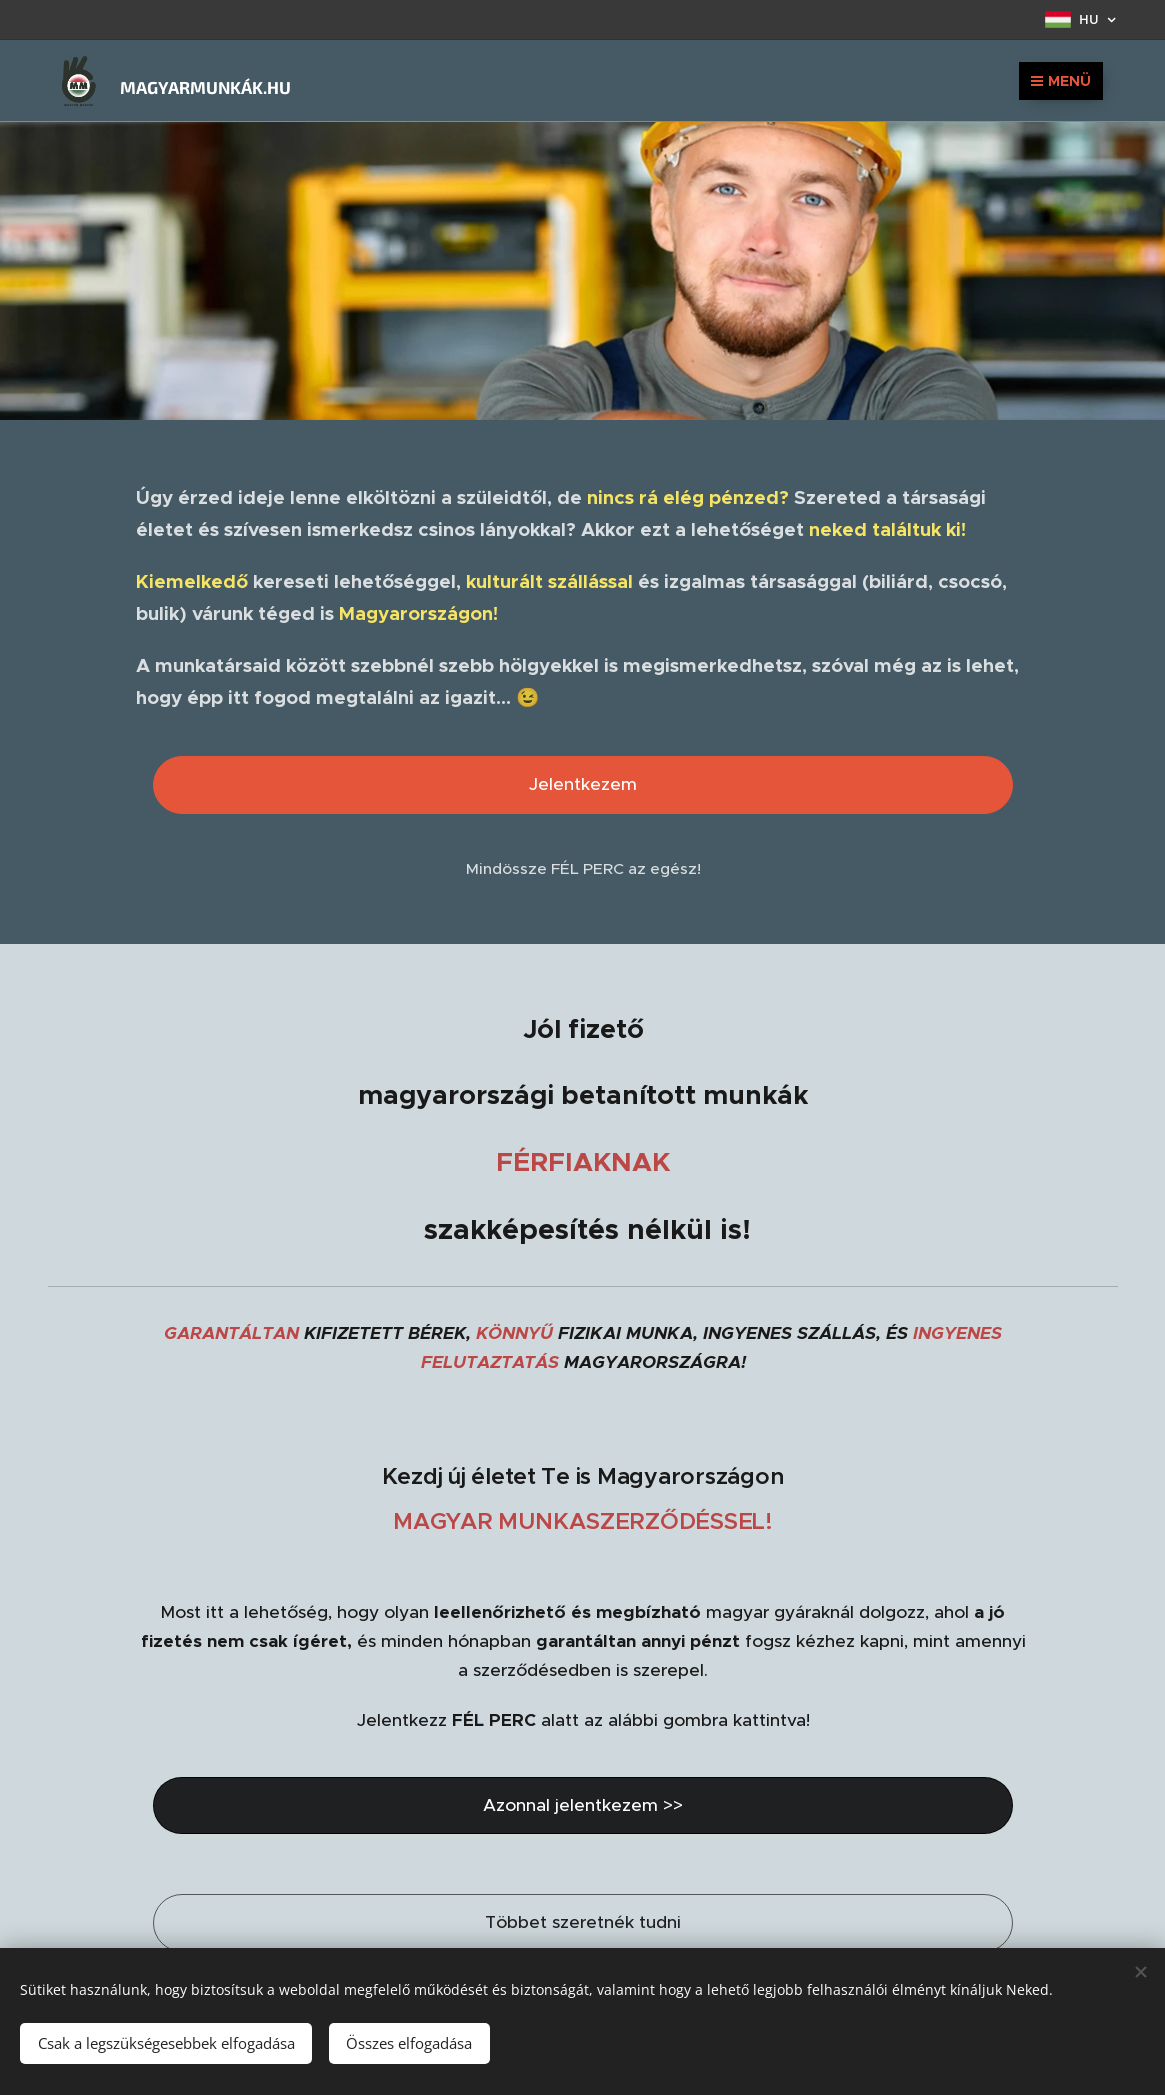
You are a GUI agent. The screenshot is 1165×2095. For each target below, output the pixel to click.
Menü (1061, 81)
